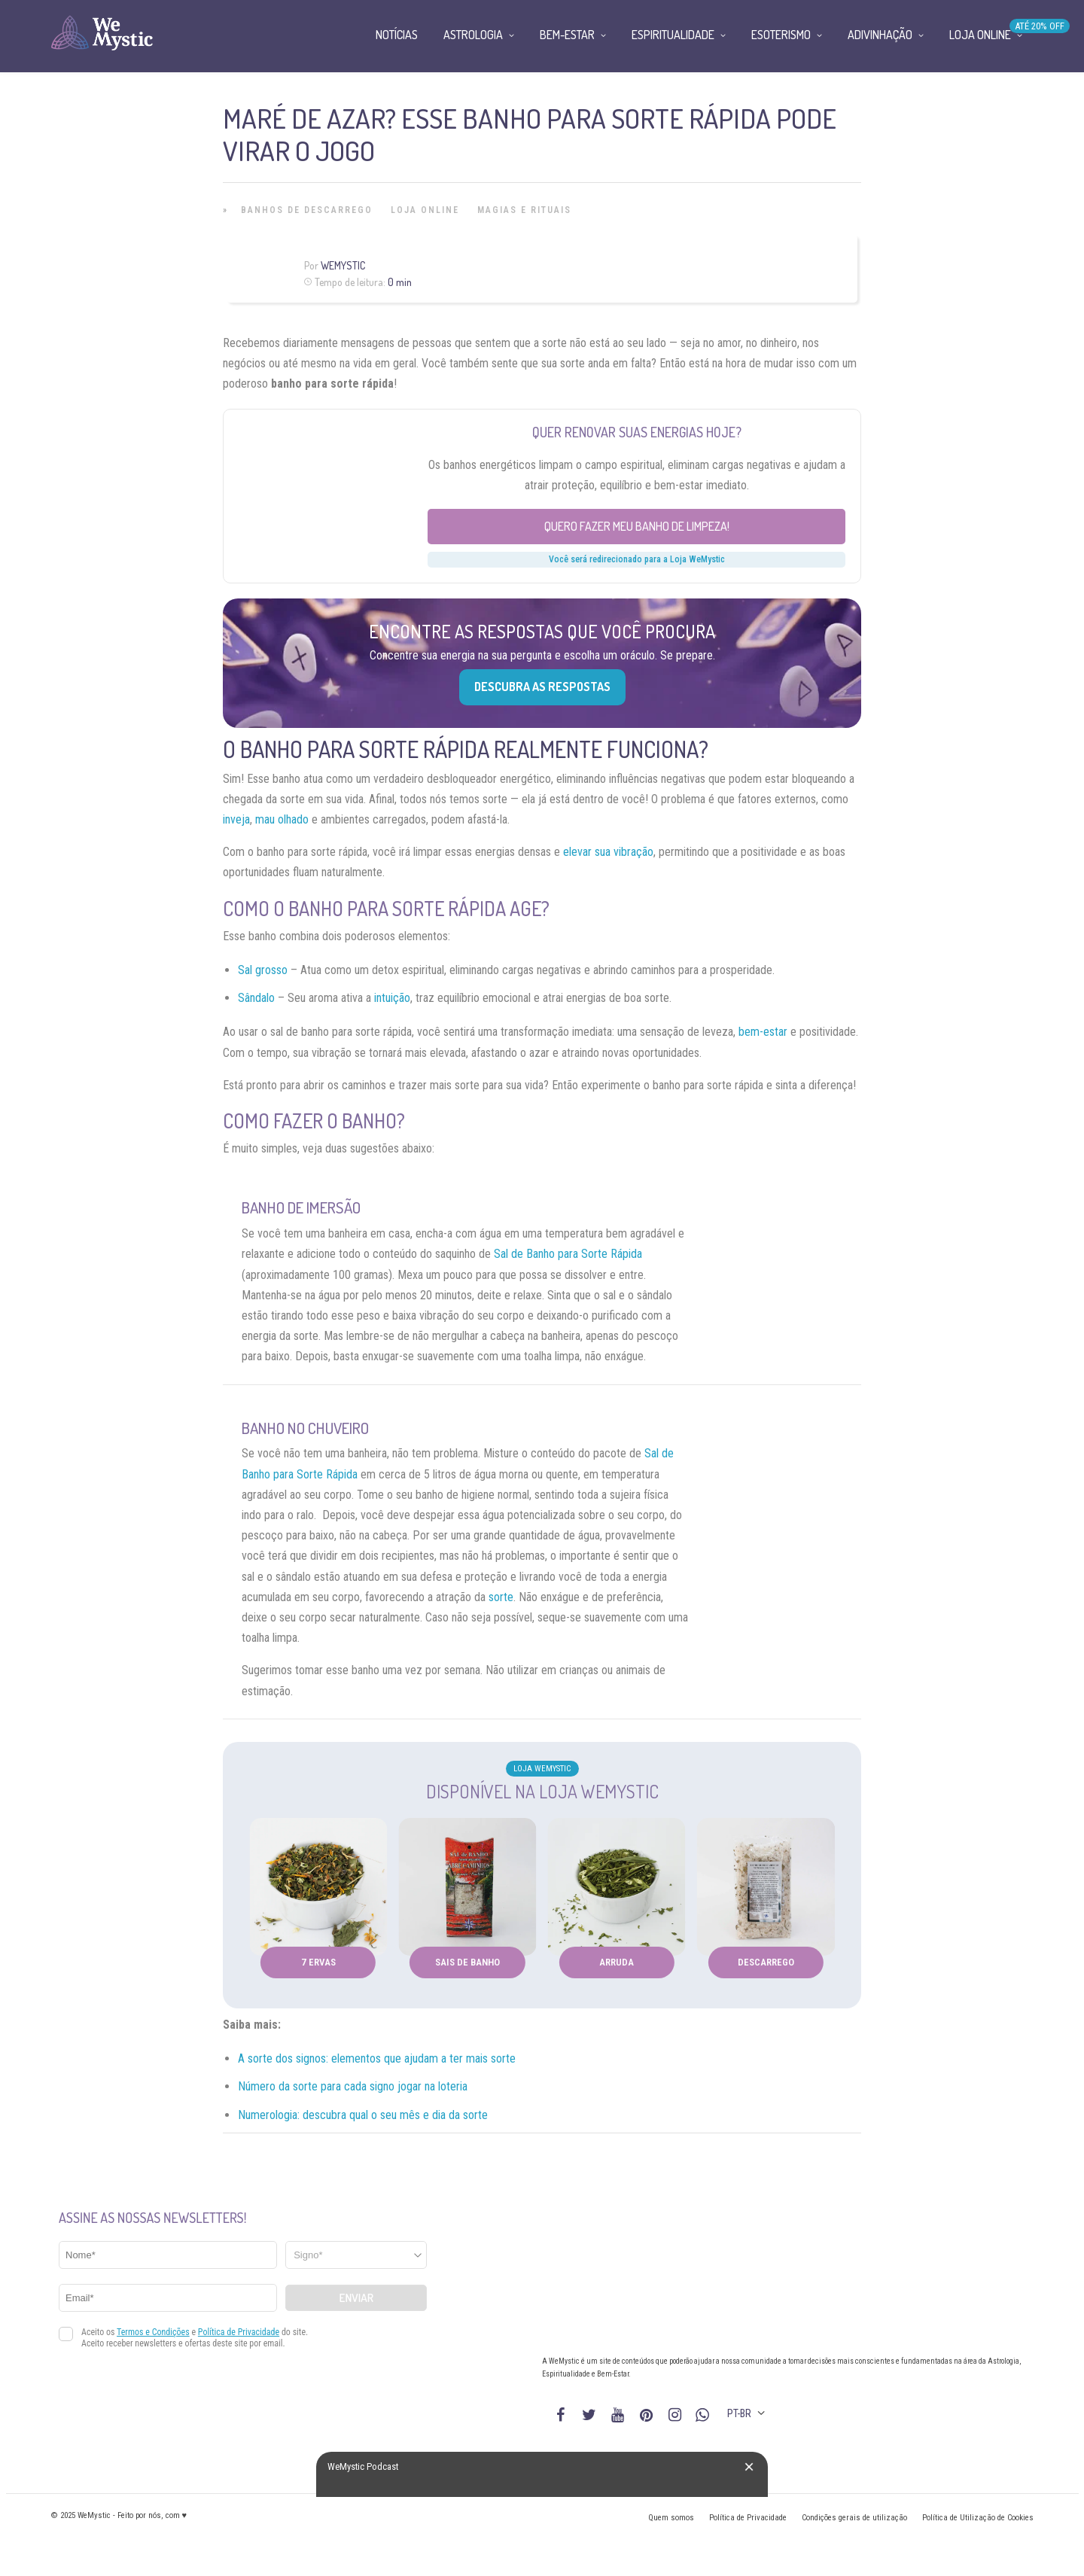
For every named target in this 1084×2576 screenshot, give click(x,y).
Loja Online (425, 210)
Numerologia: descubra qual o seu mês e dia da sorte (363, 2115)
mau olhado (282, 819)
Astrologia (473, 34)
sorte (501, 1597)
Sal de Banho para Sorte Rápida (568, 1254)
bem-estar (762, 1032)
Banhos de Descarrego (307, 210)
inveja (236, 819)
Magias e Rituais (524, 210)
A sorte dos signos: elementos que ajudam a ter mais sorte (377, 2058)
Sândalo (256, 998)
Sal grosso (263, 970)
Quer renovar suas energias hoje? (636, 432)
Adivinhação (880, 34)
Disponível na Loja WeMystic (542, 1791)
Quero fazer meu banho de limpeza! (636, 526)
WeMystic (343, 265)
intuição (392, 998)
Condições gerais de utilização (854, 2518)
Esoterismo (781, 34)
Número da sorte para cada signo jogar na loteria (352, 2086)
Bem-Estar (567, 34)
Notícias (397, 34)
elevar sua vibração (608, 852)
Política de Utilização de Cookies (978, 2518)
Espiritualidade (673, 34)
